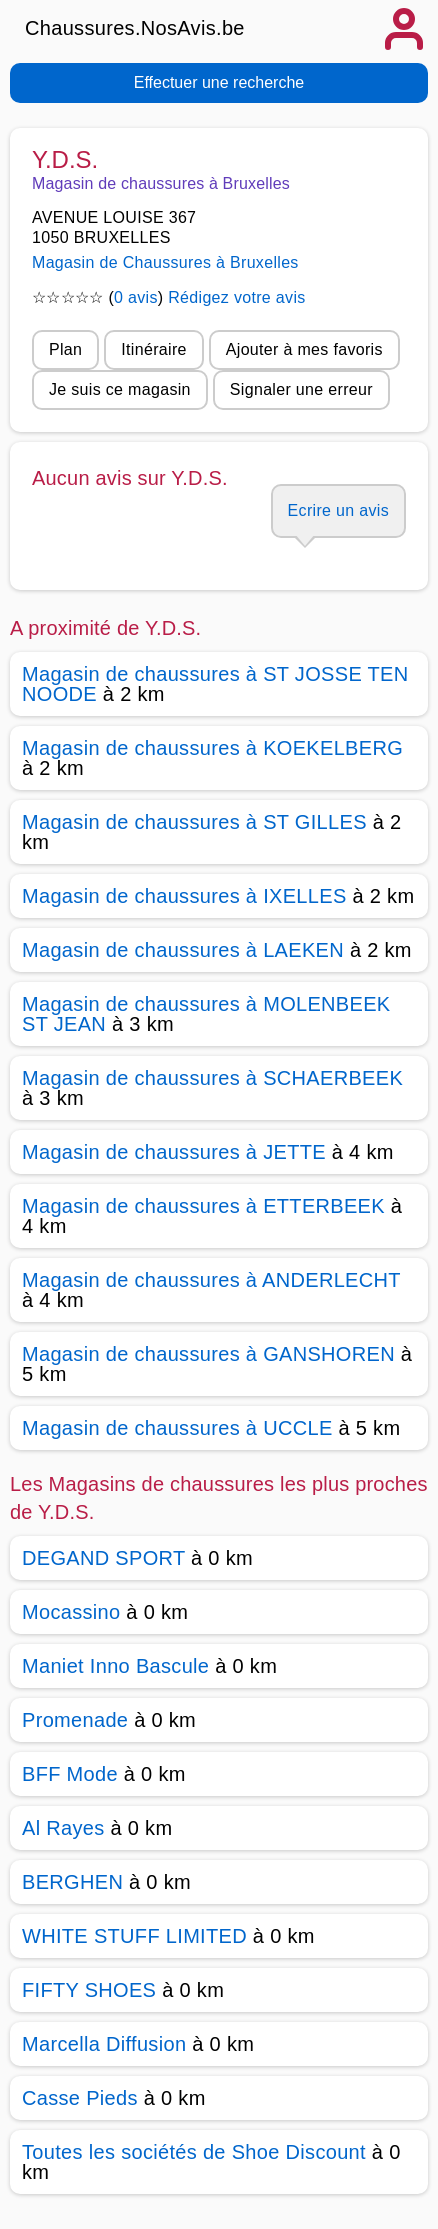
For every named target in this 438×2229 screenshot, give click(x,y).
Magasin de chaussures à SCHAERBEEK (212, 1078)
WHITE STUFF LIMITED (134, 1936)
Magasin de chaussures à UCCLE (177, 1428)
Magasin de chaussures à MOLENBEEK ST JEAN (206, 1014)
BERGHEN (72, 1882)
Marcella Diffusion (104, 2044)
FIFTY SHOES (89, 1990)
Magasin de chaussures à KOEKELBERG (212, 748)
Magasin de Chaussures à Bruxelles (165, 262)
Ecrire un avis (338, 510)
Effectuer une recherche (219, 82)
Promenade (75, 1720)
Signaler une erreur (301, 389)
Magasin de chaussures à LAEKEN (183, 950)
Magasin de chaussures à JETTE (174, 1152)
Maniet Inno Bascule (115, 1666)
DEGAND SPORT (103, 1558)
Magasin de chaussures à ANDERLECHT (211, 1280)
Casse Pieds (80, 2098)
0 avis (136, 297)
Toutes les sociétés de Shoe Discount (194, 2152)
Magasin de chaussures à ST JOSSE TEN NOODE (215, 684)
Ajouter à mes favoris (304, 349)
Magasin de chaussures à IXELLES (184, 896)
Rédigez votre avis (236, 297)
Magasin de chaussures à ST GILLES (194, 822)
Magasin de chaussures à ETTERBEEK (203, 1206)
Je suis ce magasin (120, 389)
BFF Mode (70, 1774)
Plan (65, 349)
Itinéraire (153, 349)
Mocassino (71, 1612)
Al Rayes (63, 1828)
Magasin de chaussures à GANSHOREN (208, 1354)
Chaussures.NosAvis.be (135, 28)
